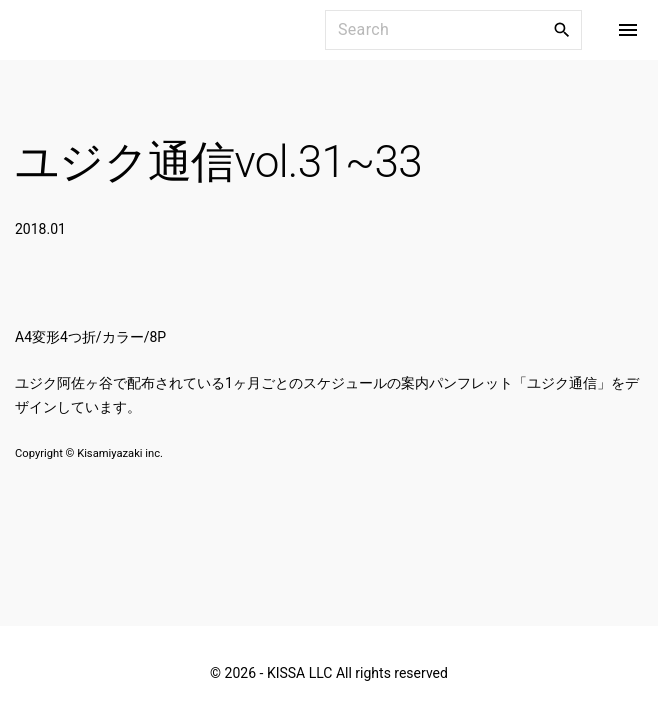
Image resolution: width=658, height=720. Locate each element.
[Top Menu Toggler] (628, 30)
